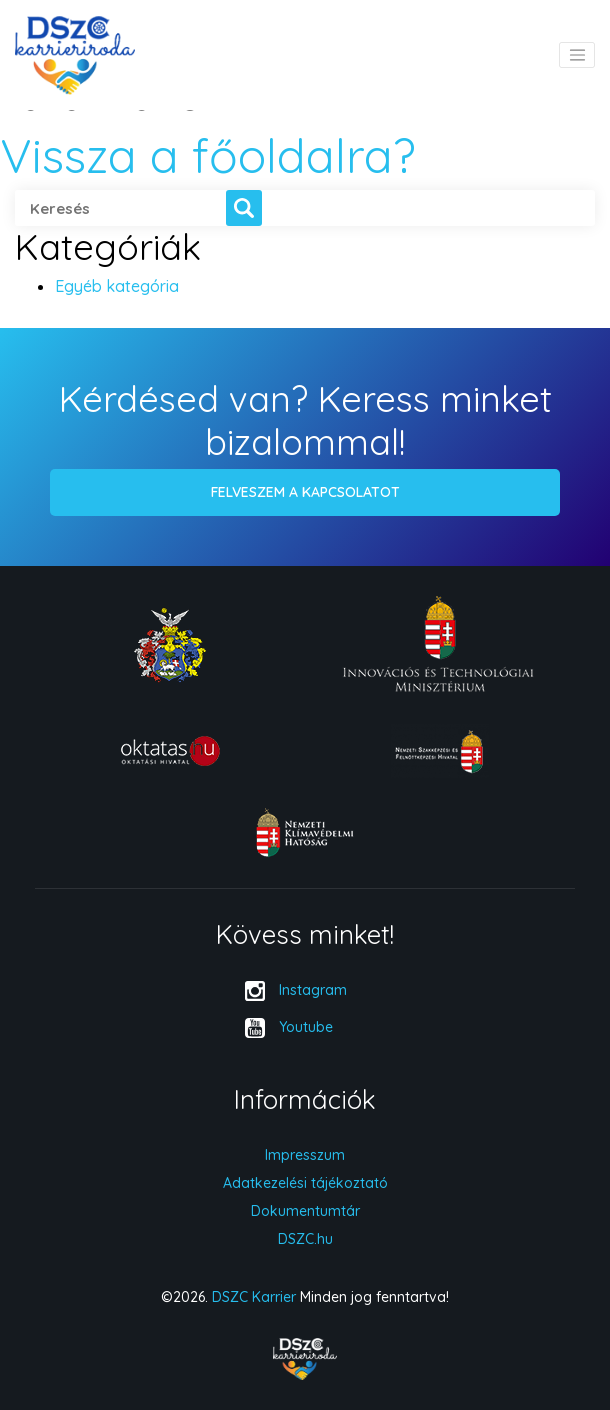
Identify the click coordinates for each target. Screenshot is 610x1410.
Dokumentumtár (305, 1211)
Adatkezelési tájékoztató (305, 1183)
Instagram (313, 990)
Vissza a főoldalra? (208, 155)
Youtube (306, 1027)
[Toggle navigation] (577, 55)
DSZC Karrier (254, 1297)
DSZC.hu (305, 1239)
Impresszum (305, 1155)
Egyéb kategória (117, 286)
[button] (244, 208)
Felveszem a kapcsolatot (305, 492)
